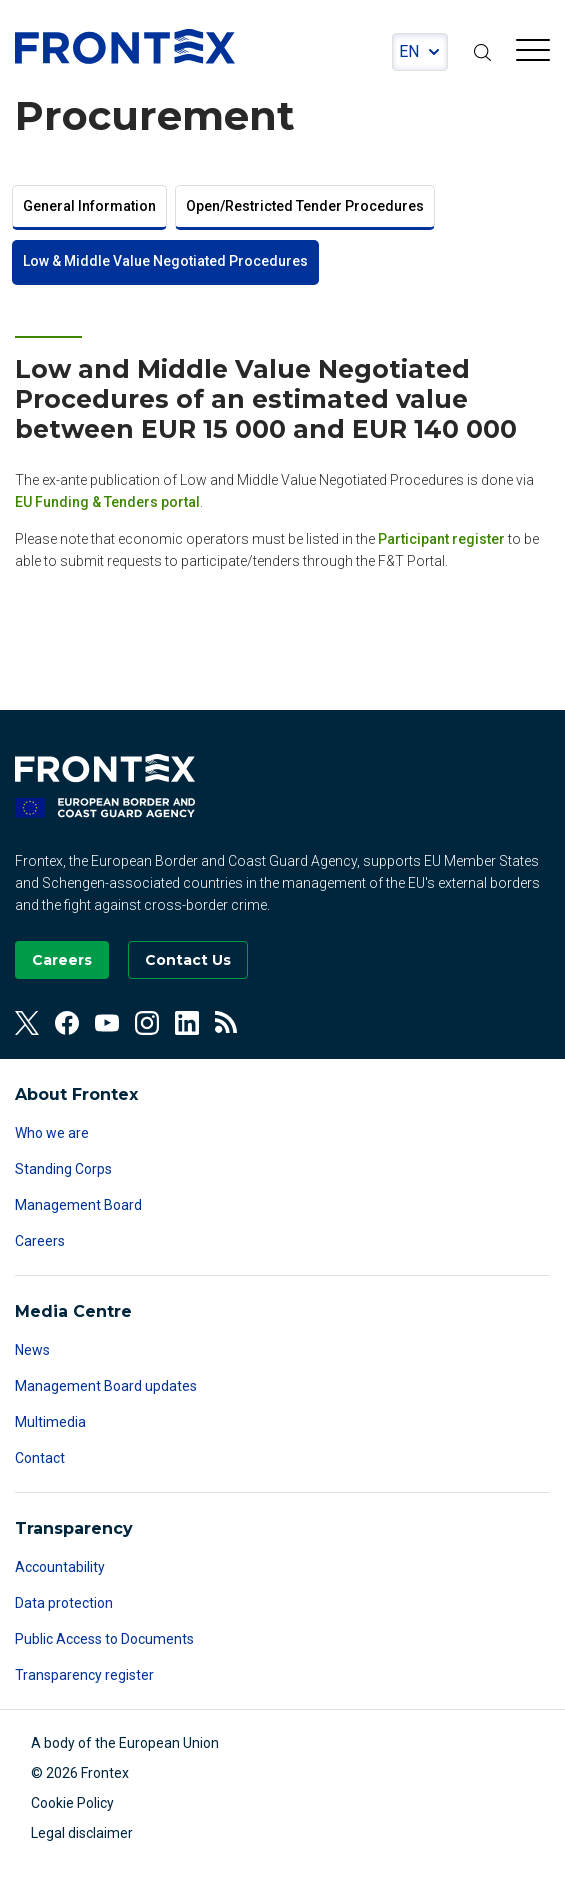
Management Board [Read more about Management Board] (78, 1205)
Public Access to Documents (104, 1639)
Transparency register (84, 1675)
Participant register (441, 539)
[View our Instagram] (147, 1023)
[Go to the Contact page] (188, 960)
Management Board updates (106, 1386)
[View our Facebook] (67, 1023)
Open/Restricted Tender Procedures (305, 206)
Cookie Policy (72, 1803)
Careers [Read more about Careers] (40, 1241)
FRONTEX (125, 46)
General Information (89, 206)
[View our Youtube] (107, 1023)
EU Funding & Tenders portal (107, 502)
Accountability (60, 1567)
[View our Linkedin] (187, 1023)
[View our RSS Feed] (227, 1023)
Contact (40, 1458)
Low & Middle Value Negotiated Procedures (165, 261)
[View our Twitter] (27, 1023)
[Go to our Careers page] (62, 960)
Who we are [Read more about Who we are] (52, 1133)
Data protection (64, 1603)
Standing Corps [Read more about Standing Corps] (63, 1169)
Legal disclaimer (82, 1833)
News (32, 1350)
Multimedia (50, 1422)
